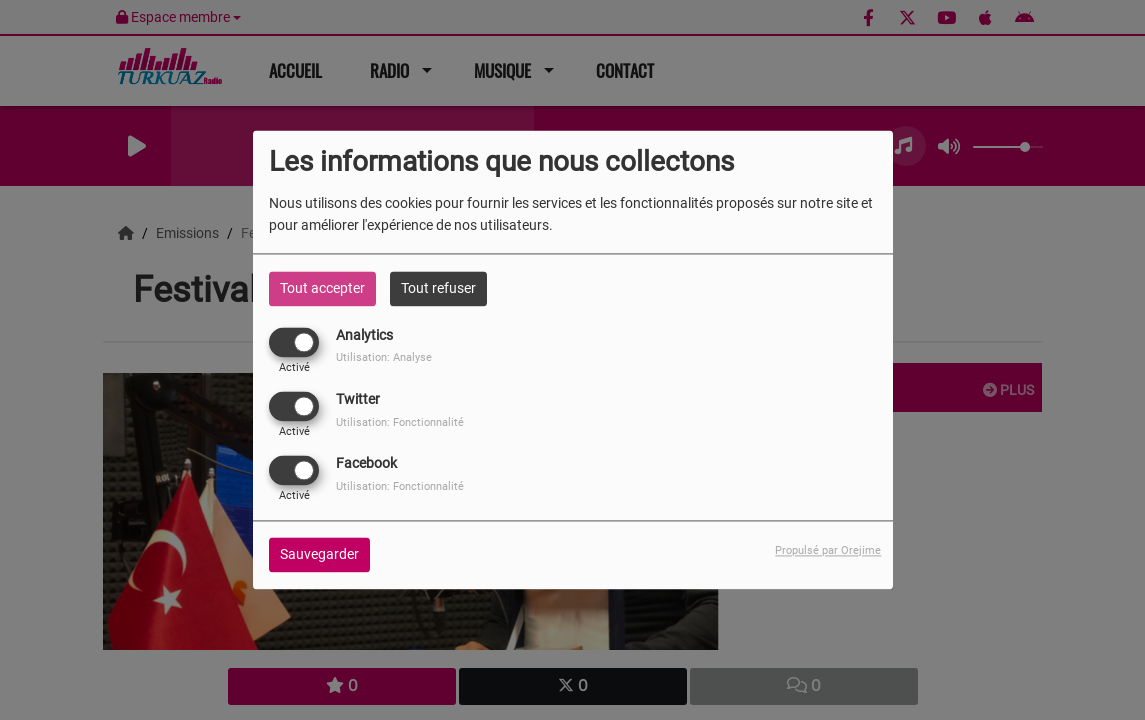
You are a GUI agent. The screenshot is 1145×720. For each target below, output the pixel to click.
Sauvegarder (319, 555)
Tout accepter (322, 288)
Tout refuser (438, 288)
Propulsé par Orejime (828, 551)
